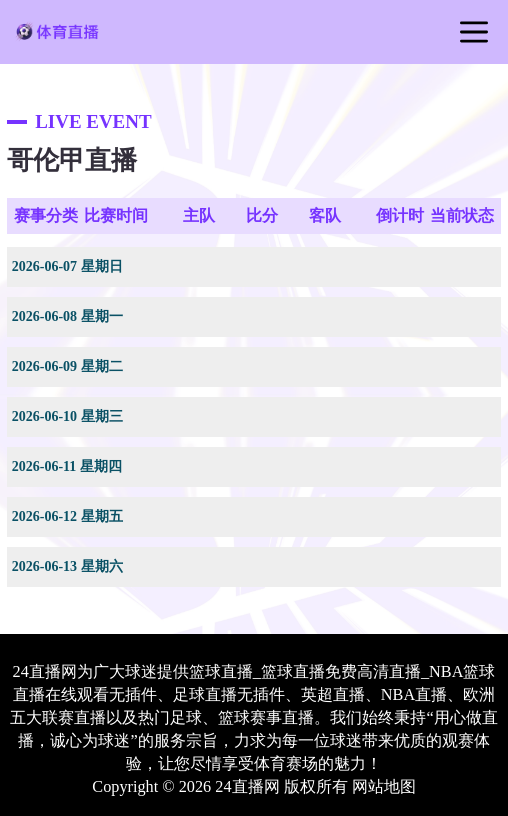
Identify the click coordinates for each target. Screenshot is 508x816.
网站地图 (384, 787)
